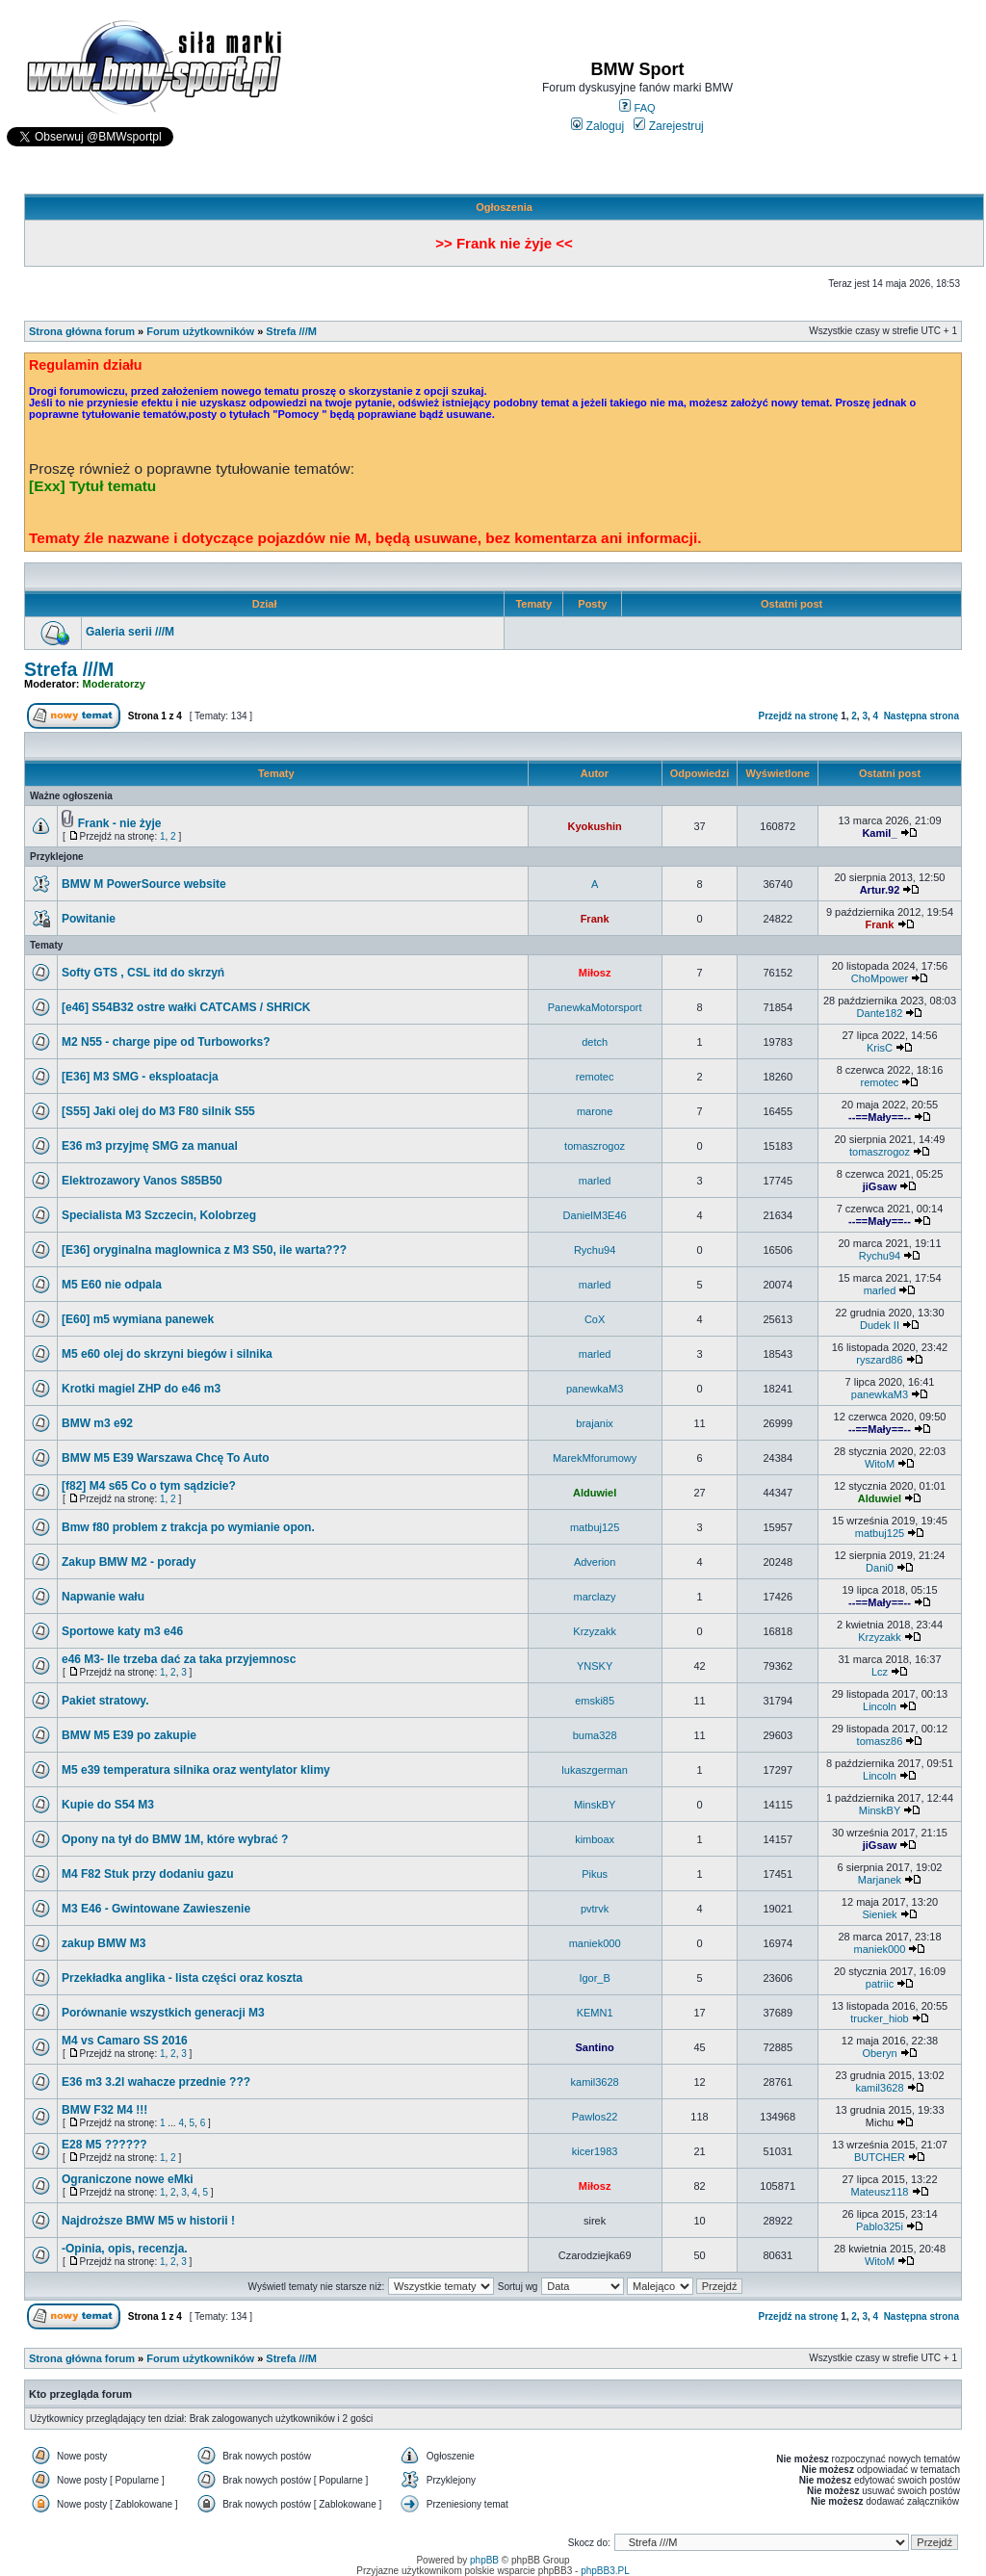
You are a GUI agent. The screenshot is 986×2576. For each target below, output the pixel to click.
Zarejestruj (669, 126)
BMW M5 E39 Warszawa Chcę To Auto (166, 1458)
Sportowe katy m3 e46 (122, 1631)
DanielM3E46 (595, 1215)
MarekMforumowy (594, 1458)
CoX (594, 1319)
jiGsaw (879, 1186)
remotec (595, 1076)
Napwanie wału (103, 1596)
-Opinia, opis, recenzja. (125, 2248)
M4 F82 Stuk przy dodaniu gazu (148, 1874)
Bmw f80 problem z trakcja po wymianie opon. (188, 1527)
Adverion (594, 1562)
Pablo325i (879, 2226)
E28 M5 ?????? (104, 2144)
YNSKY (594, 1666)
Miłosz (595, 972)
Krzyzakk (594, 1631)
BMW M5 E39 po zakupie (129, 1735)
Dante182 (880, 1013)
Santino (594, 2047)
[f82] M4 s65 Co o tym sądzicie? (149, 1486)
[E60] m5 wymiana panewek (138, 1319)
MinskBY (594, 1804)
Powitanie (89, 918)
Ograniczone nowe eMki (128, 2179)
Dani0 (880, 1568)
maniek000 (595, 1943)
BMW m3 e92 (97, 1423)
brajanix (594, 1423)
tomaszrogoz (594, 1146)
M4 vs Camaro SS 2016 (125, 2040)
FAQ (637, 108)
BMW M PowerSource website (144, 884)
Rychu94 (594, 1250)
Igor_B (594, 1978)
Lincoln (879, 1706)
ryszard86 (879, 1360)
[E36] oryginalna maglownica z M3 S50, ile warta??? (204, 1250)
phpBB (484, 2560)
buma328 (595, 1735)
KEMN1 (595, 2012)
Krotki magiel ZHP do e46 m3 (141, 1388)
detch (595, 1042)
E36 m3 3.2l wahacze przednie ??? (156, 2082)
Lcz (879, 1672)
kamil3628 (595, 2082)
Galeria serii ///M (130, 631)
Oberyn (879, 2053)
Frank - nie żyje (120, 823)
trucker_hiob (879, 2018)
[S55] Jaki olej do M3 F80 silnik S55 (158, 1111)
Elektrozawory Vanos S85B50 (142, 1180)
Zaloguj (597, 126)
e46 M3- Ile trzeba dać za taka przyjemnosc (179, 1659)
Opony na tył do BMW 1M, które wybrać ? (175, 1839)
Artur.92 (880, 890)
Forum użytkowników (200, 331)
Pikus (595, 1874)
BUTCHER (879, 2157)
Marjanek (879, 1880)
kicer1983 (595, 2151)
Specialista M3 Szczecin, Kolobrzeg (159, 1215)
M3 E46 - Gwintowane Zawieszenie (156, 1908)
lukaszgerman (594, 1770)
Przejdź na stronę (799, 716)
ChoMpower (879, 978)
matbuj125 (594, 1527)
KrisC (880, 1048)
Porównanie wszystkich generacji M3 (163, 2012)
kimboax (594, 1839)
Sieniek (879, 1914)
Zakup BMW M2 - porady (128, 1562)
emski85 (594, 1700)
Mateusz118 (880, 2192)
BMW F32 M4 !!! (104, 2110)
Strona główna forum (82, 331)
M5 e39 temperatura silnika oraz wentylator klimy (196, 1770)
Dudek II (879, 1325)
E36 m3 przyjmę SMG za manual (150, 1146)
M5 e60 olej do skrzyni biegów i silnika (167, 1354)
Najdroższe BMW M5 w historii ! (148, 2220)
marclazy (595, 1596)
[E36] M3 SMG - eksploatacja (140, 1076)
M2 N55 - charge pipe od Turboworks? (166, 1042)
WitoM (880, 1464)
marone (594, 1111)
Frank (595, 918)
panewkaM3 (594, 1388)
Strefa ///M (291, 331)
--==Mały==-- (879, 1117)
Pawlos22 (595, 2116)
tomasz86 (880, 1741)
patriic (880, 1984)
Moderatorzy (114, 684)
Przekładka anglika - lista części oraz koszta (182, 1978)
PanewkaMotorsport (595, 1007)
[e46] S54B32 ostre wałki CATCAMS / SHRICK (186, 1007)
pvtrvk (595, 1908)
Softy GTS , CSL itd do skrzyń (143, 972)
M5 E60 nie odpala (112, 1284)
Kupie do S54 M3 (108, 1804)
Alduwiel (594, 1492)
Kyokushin (594, 826)
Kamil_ (879, 833)
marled (595, 1180)
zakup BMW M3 (103, 1943)
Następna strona (921, 716)
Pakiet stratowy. (105, 1700)
